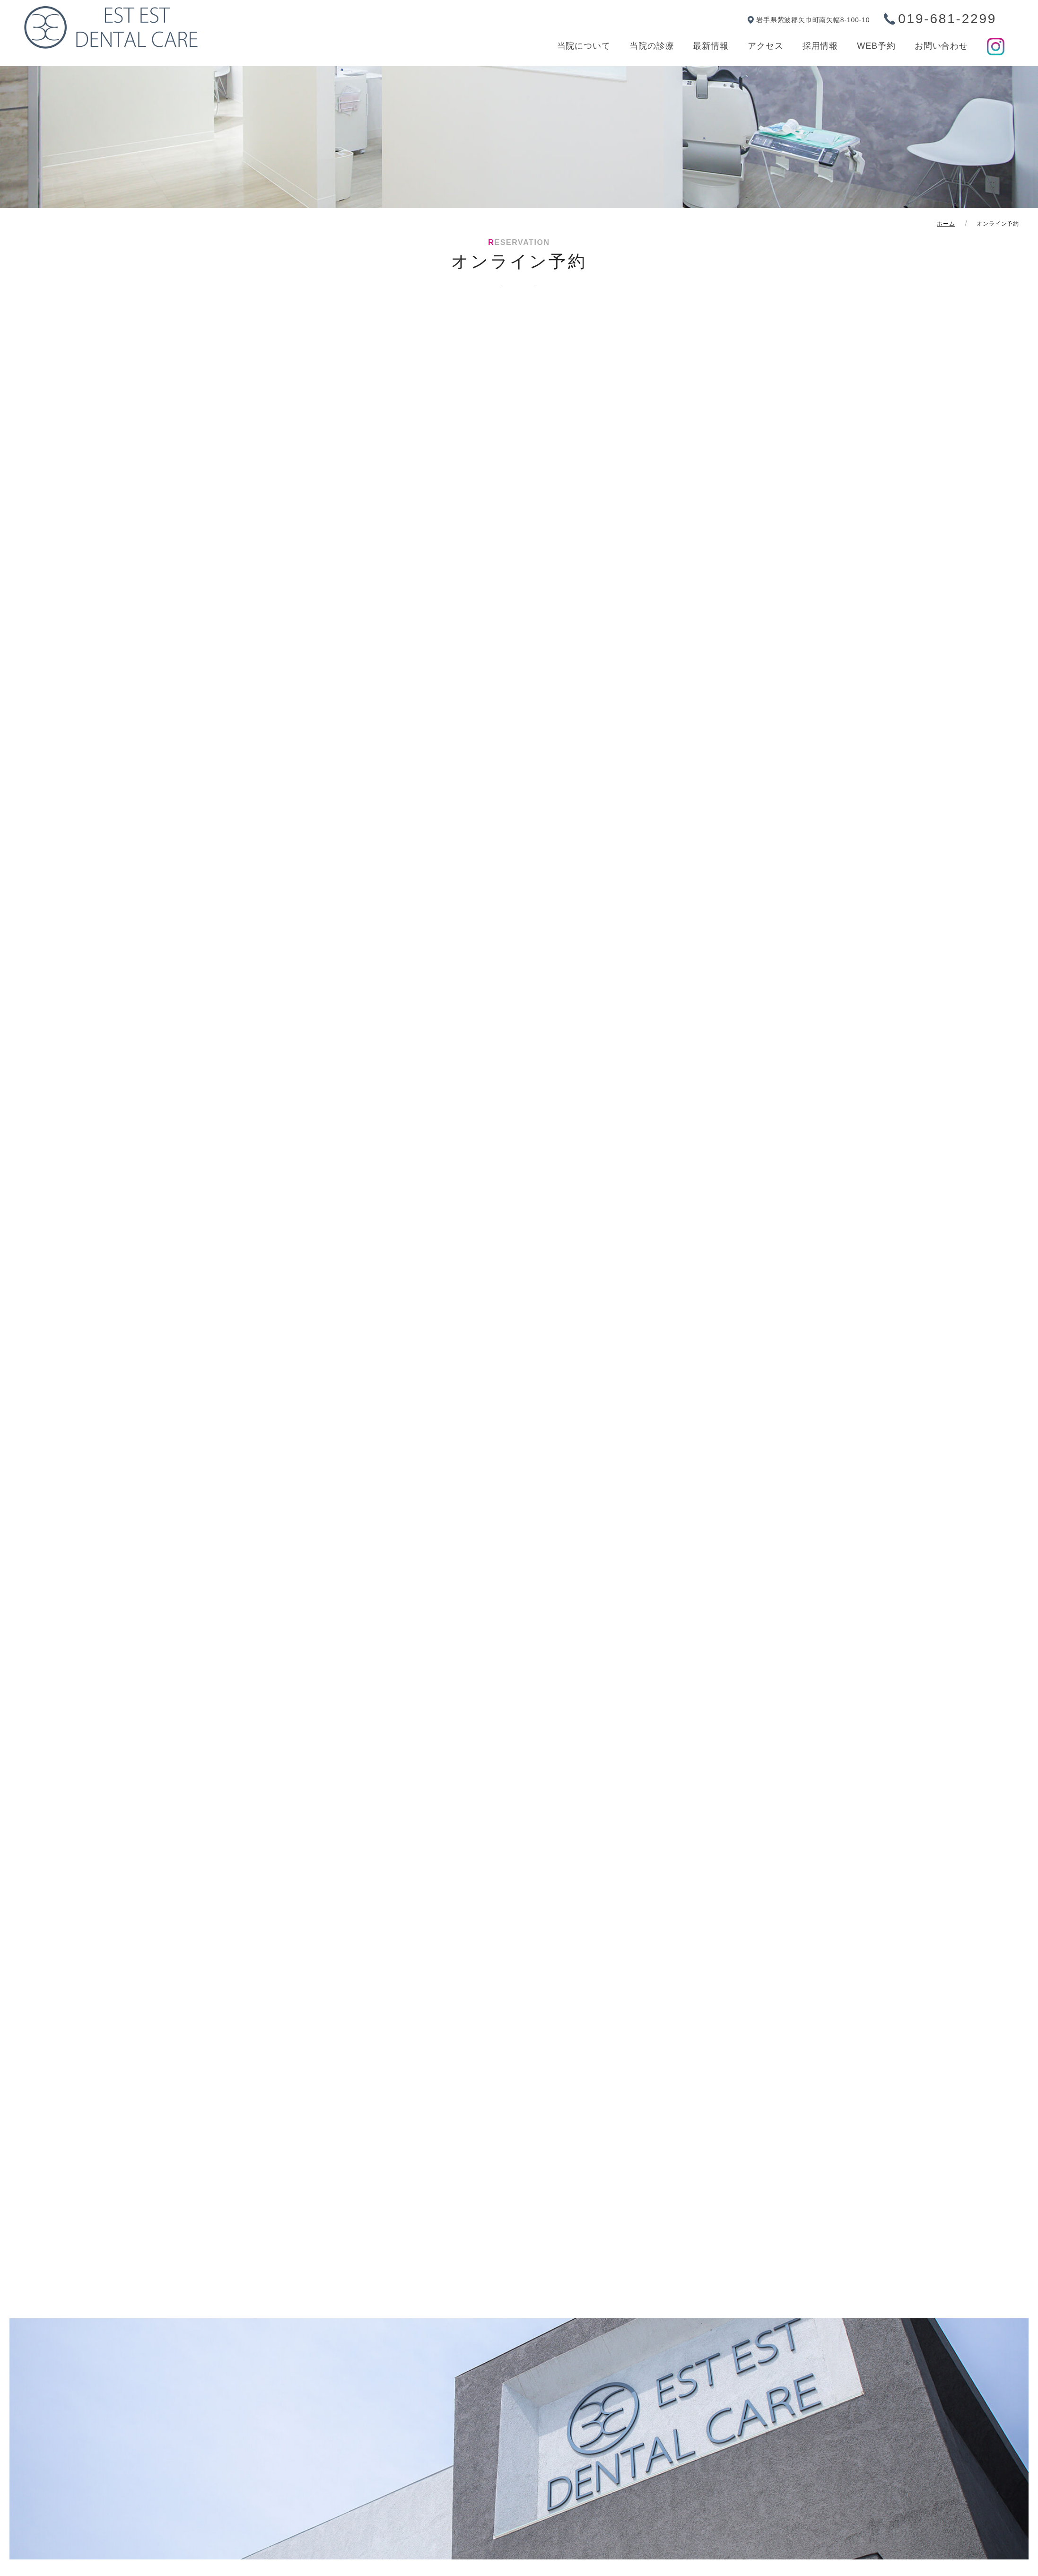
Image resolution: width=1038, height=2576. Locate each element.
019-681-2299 (947, 18)
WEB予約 (876, 46)
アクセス (766, 46)
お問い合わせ (941, 46)
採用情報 (820, 46)
